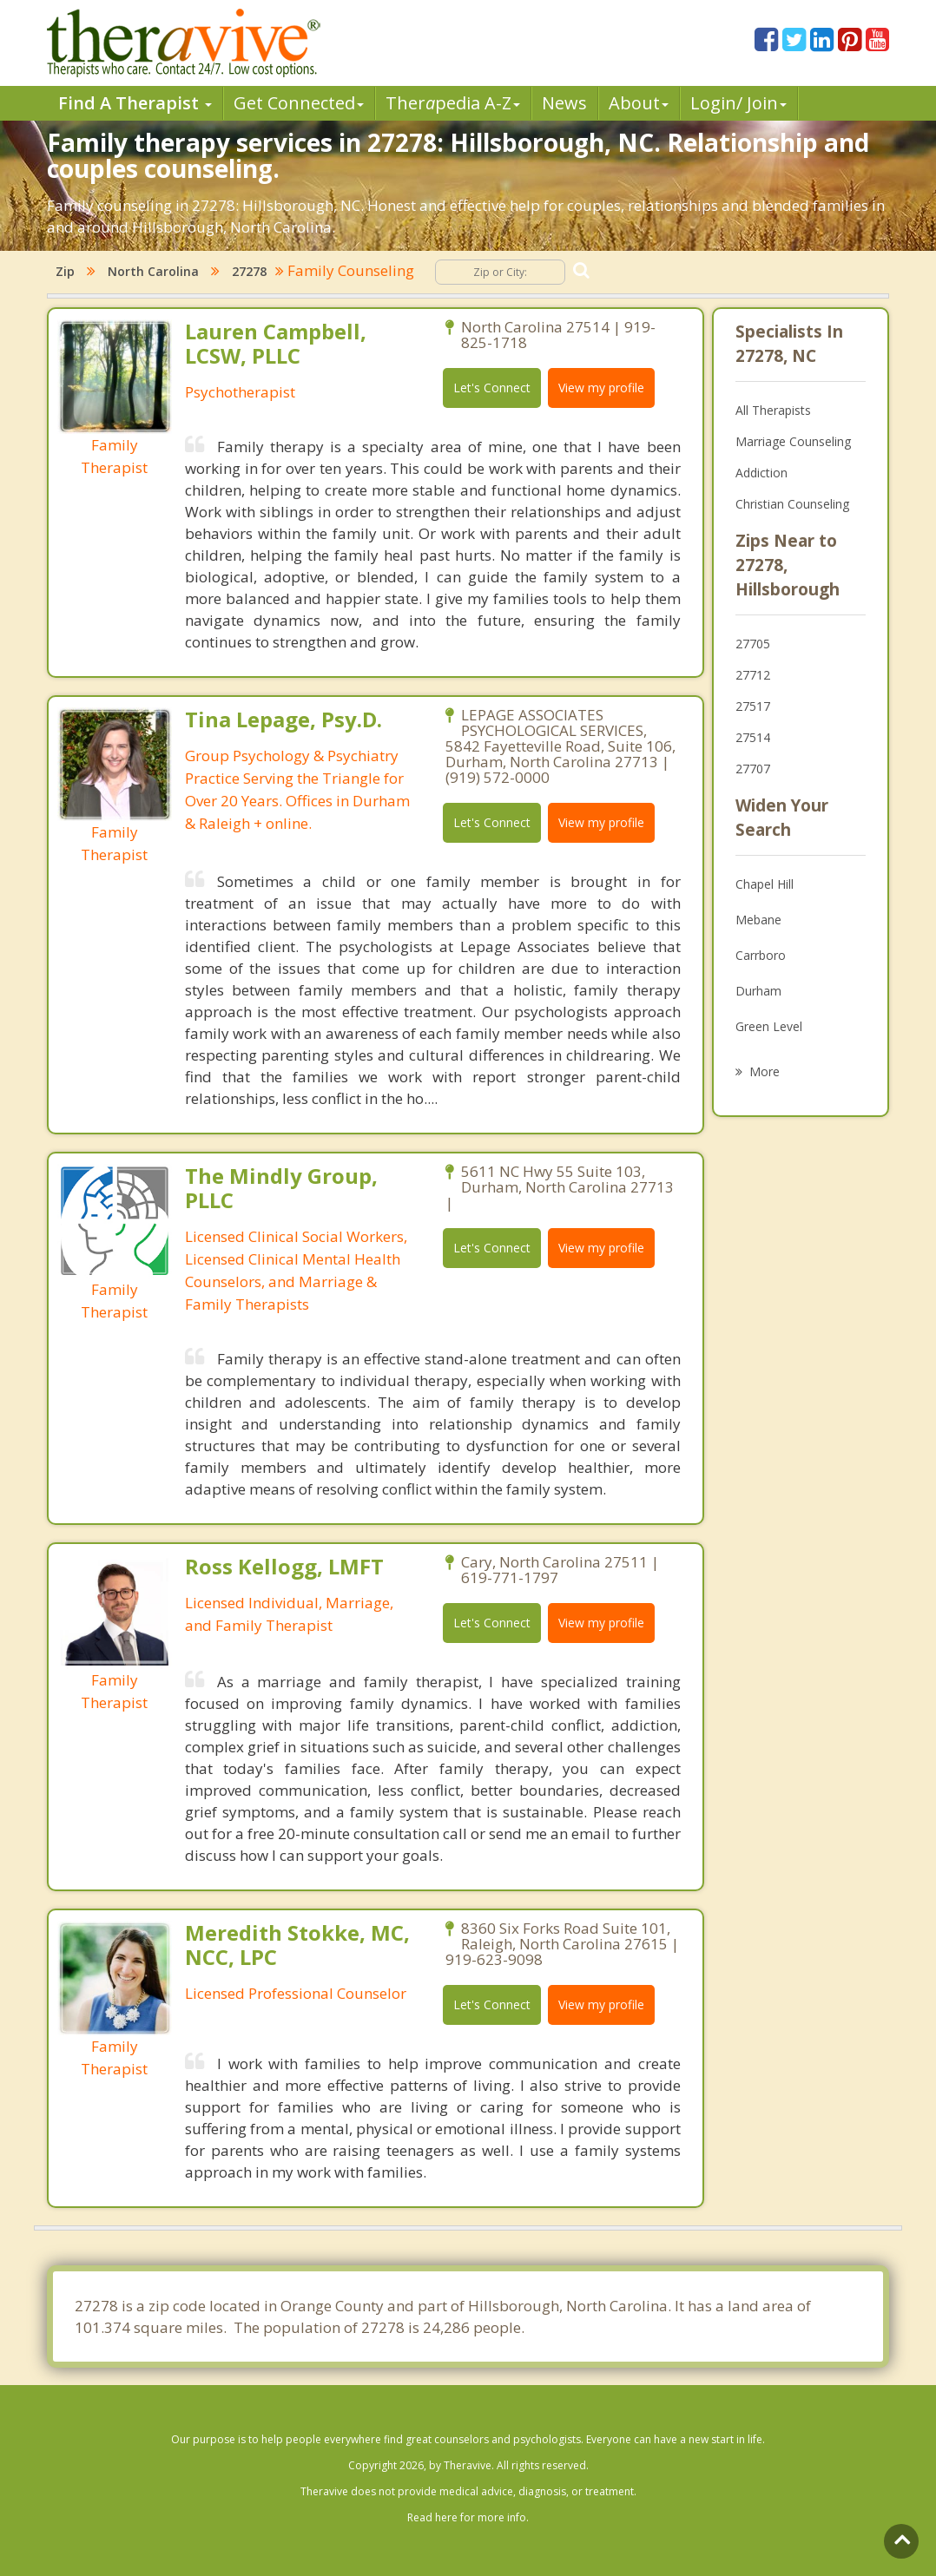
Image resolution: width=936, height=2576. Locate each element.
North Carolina (153, 271)
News (564, 103)
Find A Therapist (135, 103)
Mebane (758, 919)
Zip (65, 271)
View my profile (601, 387)
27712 (752, 675)
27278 (249, 271)
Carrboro (760, 955)
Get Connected (299, 103)
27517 (752, 706)
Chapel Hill (764, 884)
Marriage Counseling (793, 441)
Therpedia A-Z (453, 103)
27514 (752, 737)
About (639, 103)
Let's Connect (492, 387)
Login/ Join (738, 103)
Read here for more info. (468, 2517)
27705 (752, 643)
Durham (758, 990)
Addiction (761, 472)
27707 (752, 768)
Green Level (768, 1026)
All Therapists (773, 410)
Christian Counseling (792, 504)
